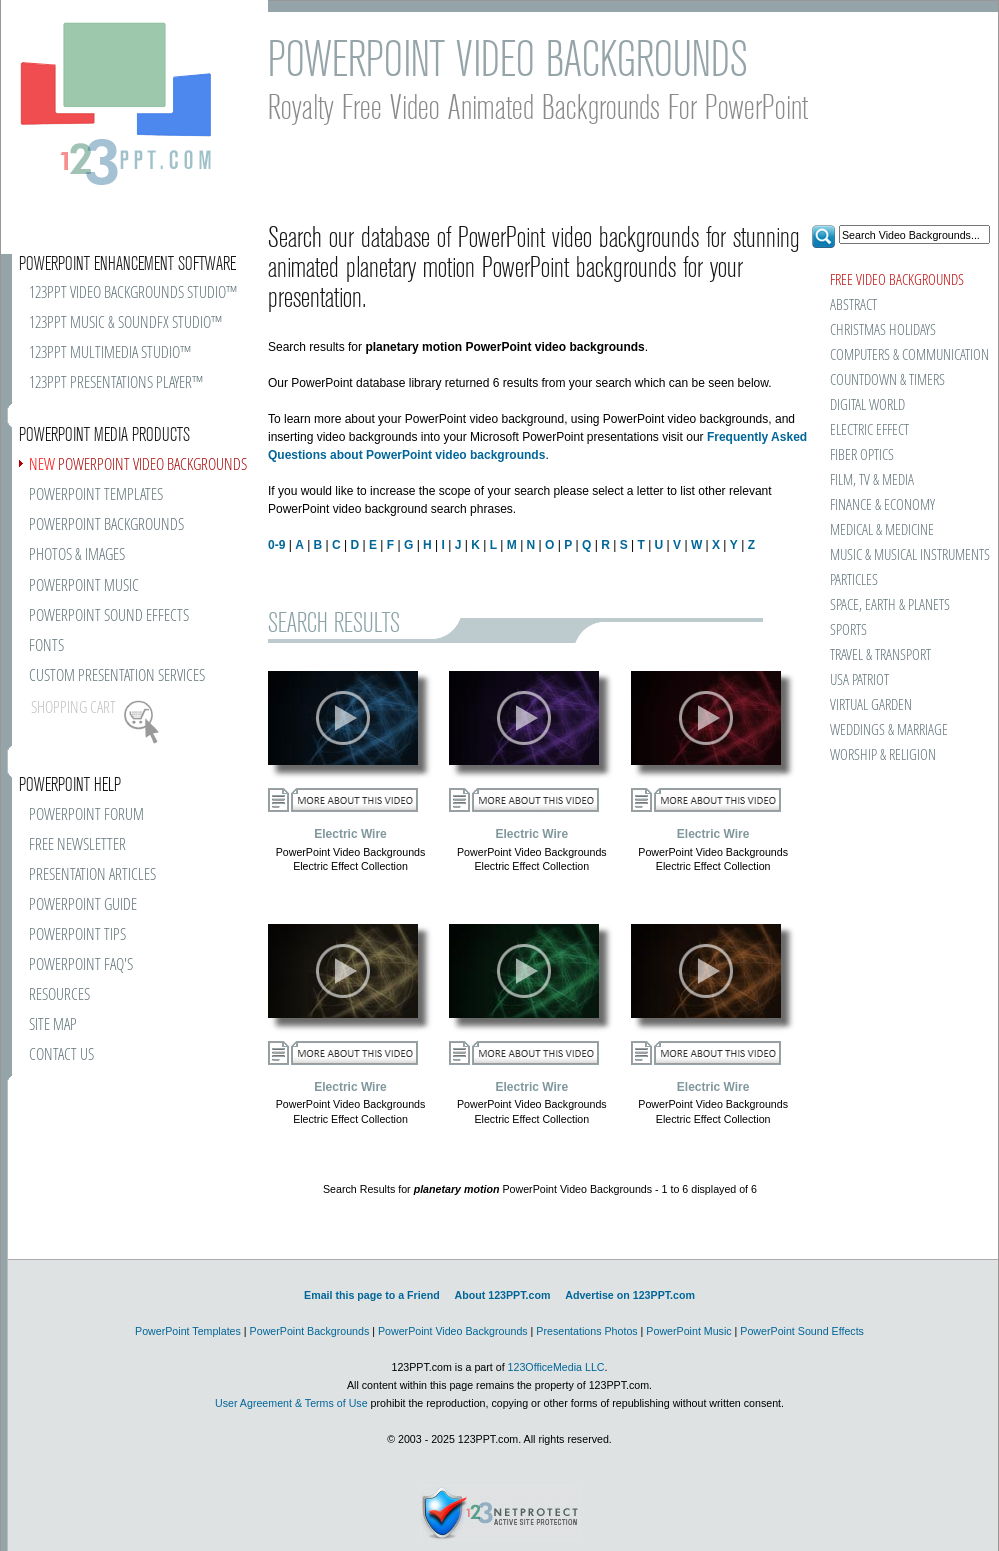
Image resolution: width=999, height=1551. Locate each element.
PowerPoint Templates (188, 1331)
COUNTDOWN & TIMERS (887, 380)
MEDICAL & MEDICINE (882, 530)
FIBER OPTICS (862, 455)
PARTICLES (854, 580)
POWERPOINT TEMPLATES (96, 495)
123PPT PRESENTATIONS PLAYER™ (116, 383)
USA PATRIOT (859, 680)
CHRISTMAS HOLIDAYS (883, 330)
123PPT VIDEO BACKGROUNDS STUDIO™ (133, 293)
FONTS (46, 646)
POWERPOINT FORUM (86, 815)
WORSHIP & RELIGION (883, 755)
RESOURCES (59, 995)
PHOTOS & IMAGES (77, 555)
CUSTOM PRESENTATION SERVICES (117, 676)
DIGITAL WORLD (867, 405)
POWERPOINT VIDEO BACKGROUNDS (138, 465)
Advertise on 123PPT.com (630, 1295)
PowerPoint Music (688, 1331)
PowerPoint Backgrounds (310, 1331)
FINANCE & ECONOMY (882, 505)
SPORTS (848, 630)
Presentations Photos (586, 1331)
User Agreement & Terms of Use (291, 1403)
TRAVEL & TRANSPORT (880, 655)
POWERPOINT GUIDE (83, 905)
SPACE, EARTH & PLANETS (890, 605)
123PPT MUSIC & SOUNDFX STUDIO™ (125, 323)
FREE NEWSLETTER (77, 845)
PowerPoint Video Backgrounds (453, 1331)
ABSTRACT (853, 305)
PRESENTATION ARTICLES (92, 875)
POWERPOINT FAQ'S (81, 965)
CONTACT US (61, 1055)
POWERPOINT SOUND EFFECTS (109, 616)
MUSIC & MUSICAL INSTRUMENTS (884, 555)
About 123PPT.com (502, 1295)
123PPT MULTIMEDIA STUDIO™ (110, 353)
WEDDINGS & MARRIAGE (889, 730)
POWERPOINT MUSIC (84, 586)
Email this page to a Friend (372, 1295)
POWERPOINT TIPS (77, 935)
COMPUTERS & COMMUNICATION (908, 355)
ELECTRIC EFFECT (869, 430)
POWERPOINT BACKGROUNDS (106, 525)
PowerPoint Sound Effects (802, 1331)
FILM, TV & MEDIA (872, 480)
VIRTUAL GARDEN (871, 705)
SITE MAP (53, 1025)
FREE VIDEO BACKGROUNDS (897, 280)
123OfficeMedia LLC (556, 1367)
